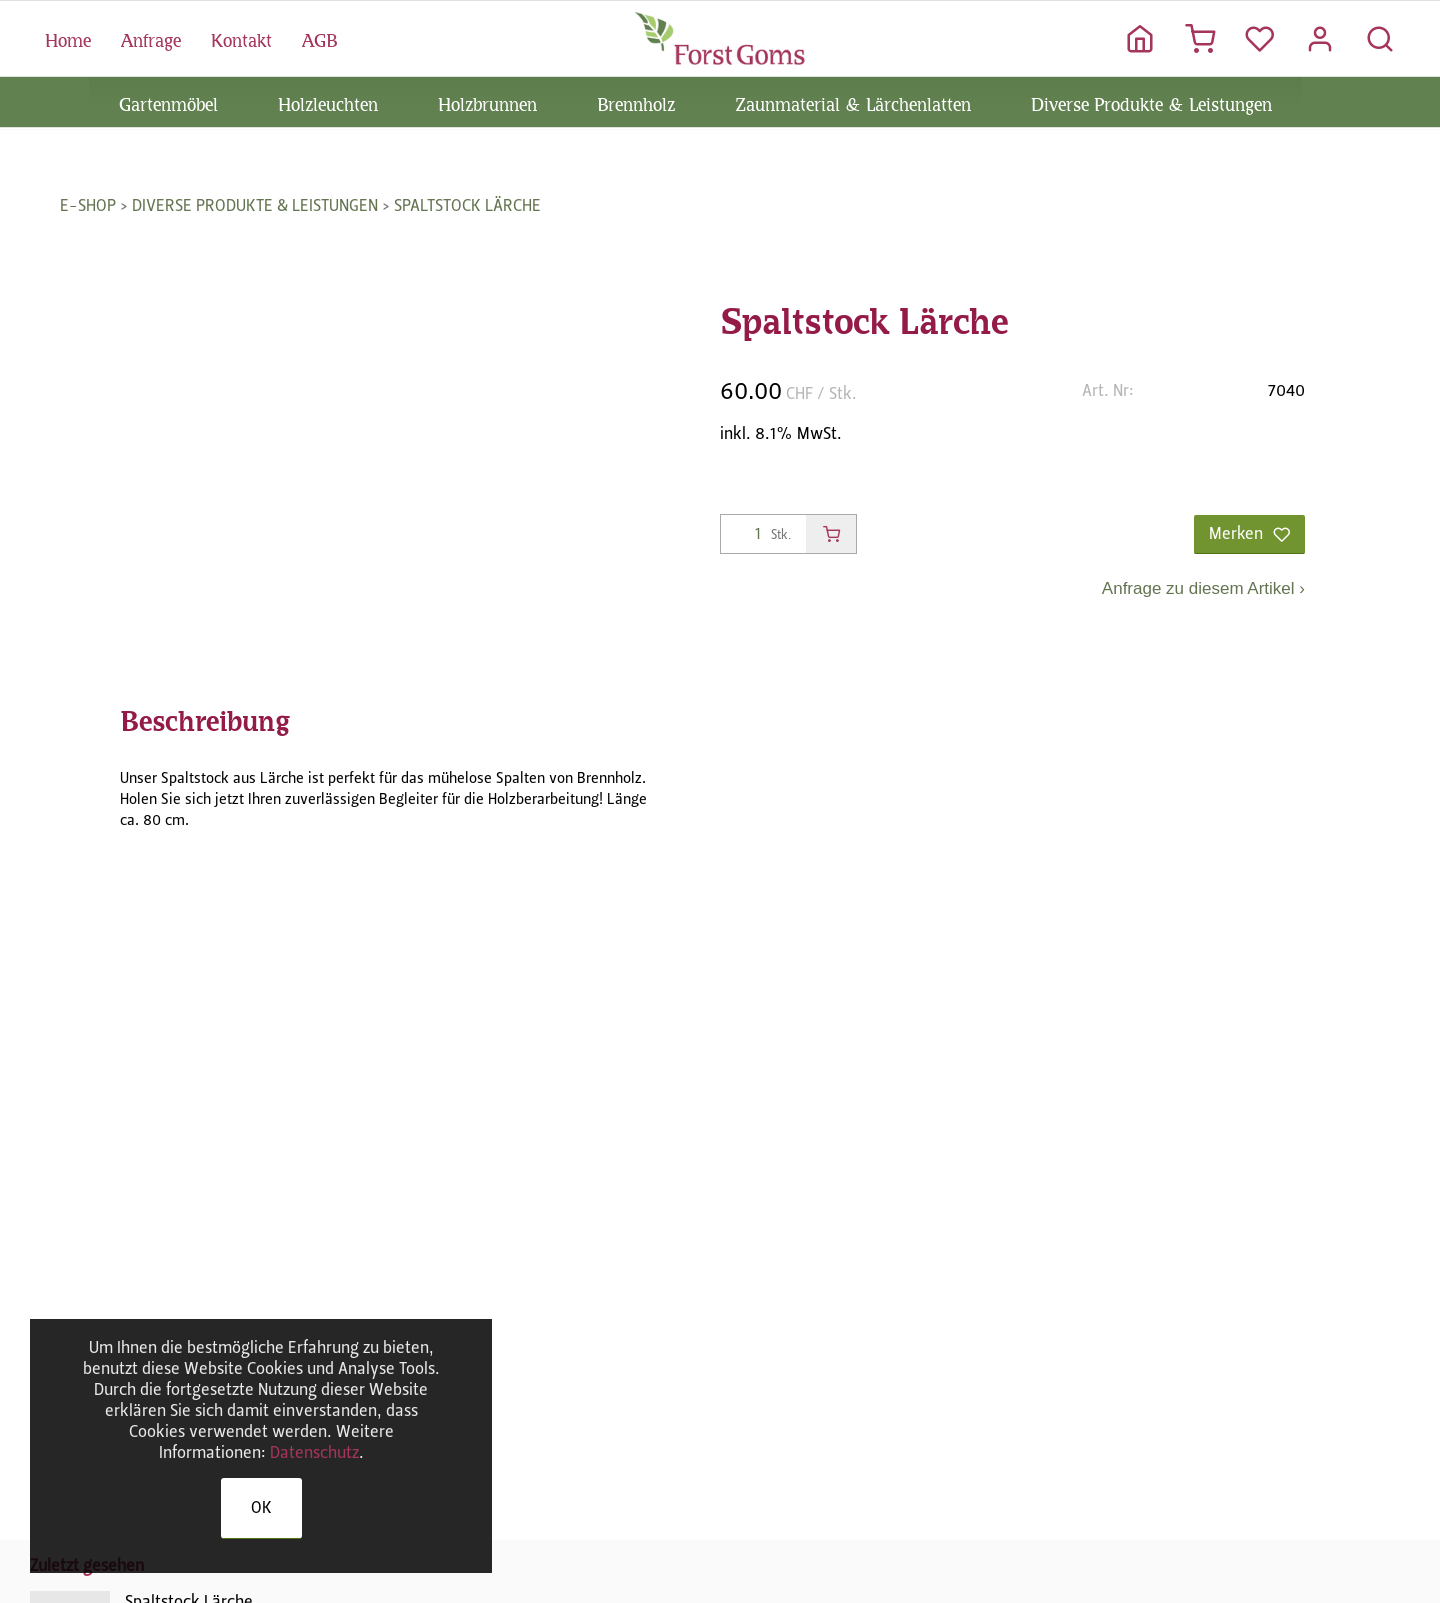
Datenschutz (314, 1452)
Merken (1249, 533)
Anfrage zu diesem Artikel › (1203, 588)
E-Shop (88, 205)
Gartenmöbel (168, 102)
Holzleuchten (328, 102)
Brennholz (636, 102)
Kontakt (241, 38)
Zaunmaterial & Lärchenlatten (853, 102)
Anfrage (151, 38)
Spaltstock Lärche (467, 205)
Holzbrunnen (487, 102)
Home (68, 38)
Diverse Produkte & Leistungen (1151, 102)
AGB (319, 38)
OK (261, 1507)
